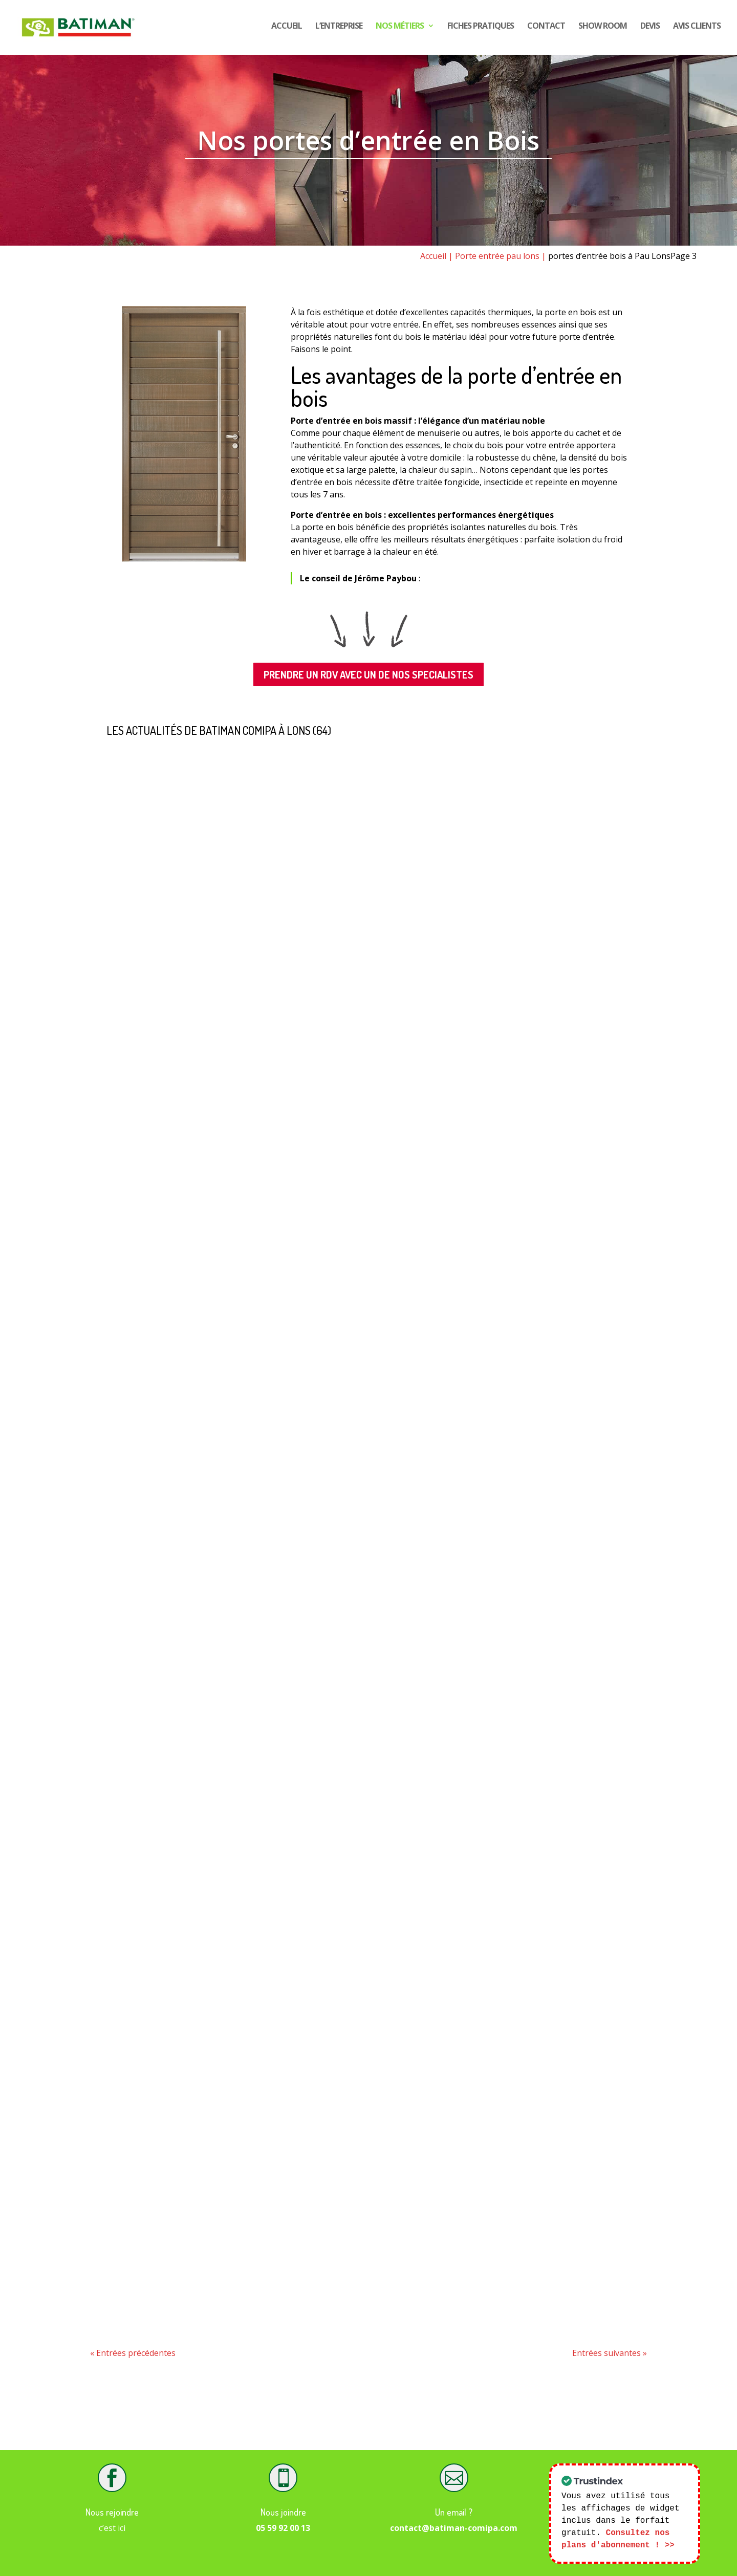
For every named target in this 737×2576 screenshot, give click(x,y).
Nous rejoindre (112, 2512)
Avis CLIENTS (697, 30)
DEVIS (650, 30)
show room (602, 30)
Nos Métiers (400, 30)
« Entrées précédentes (133, 2353)
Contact (546, 30)
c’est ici (112, 2528)
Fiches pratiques (480, 30)
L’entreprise (338, 30)
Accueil (286, 30)
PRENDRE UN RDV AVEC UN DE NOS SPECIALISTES (368, 674)
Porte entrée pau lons (497, 255)
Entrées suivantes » (609, 2353)
